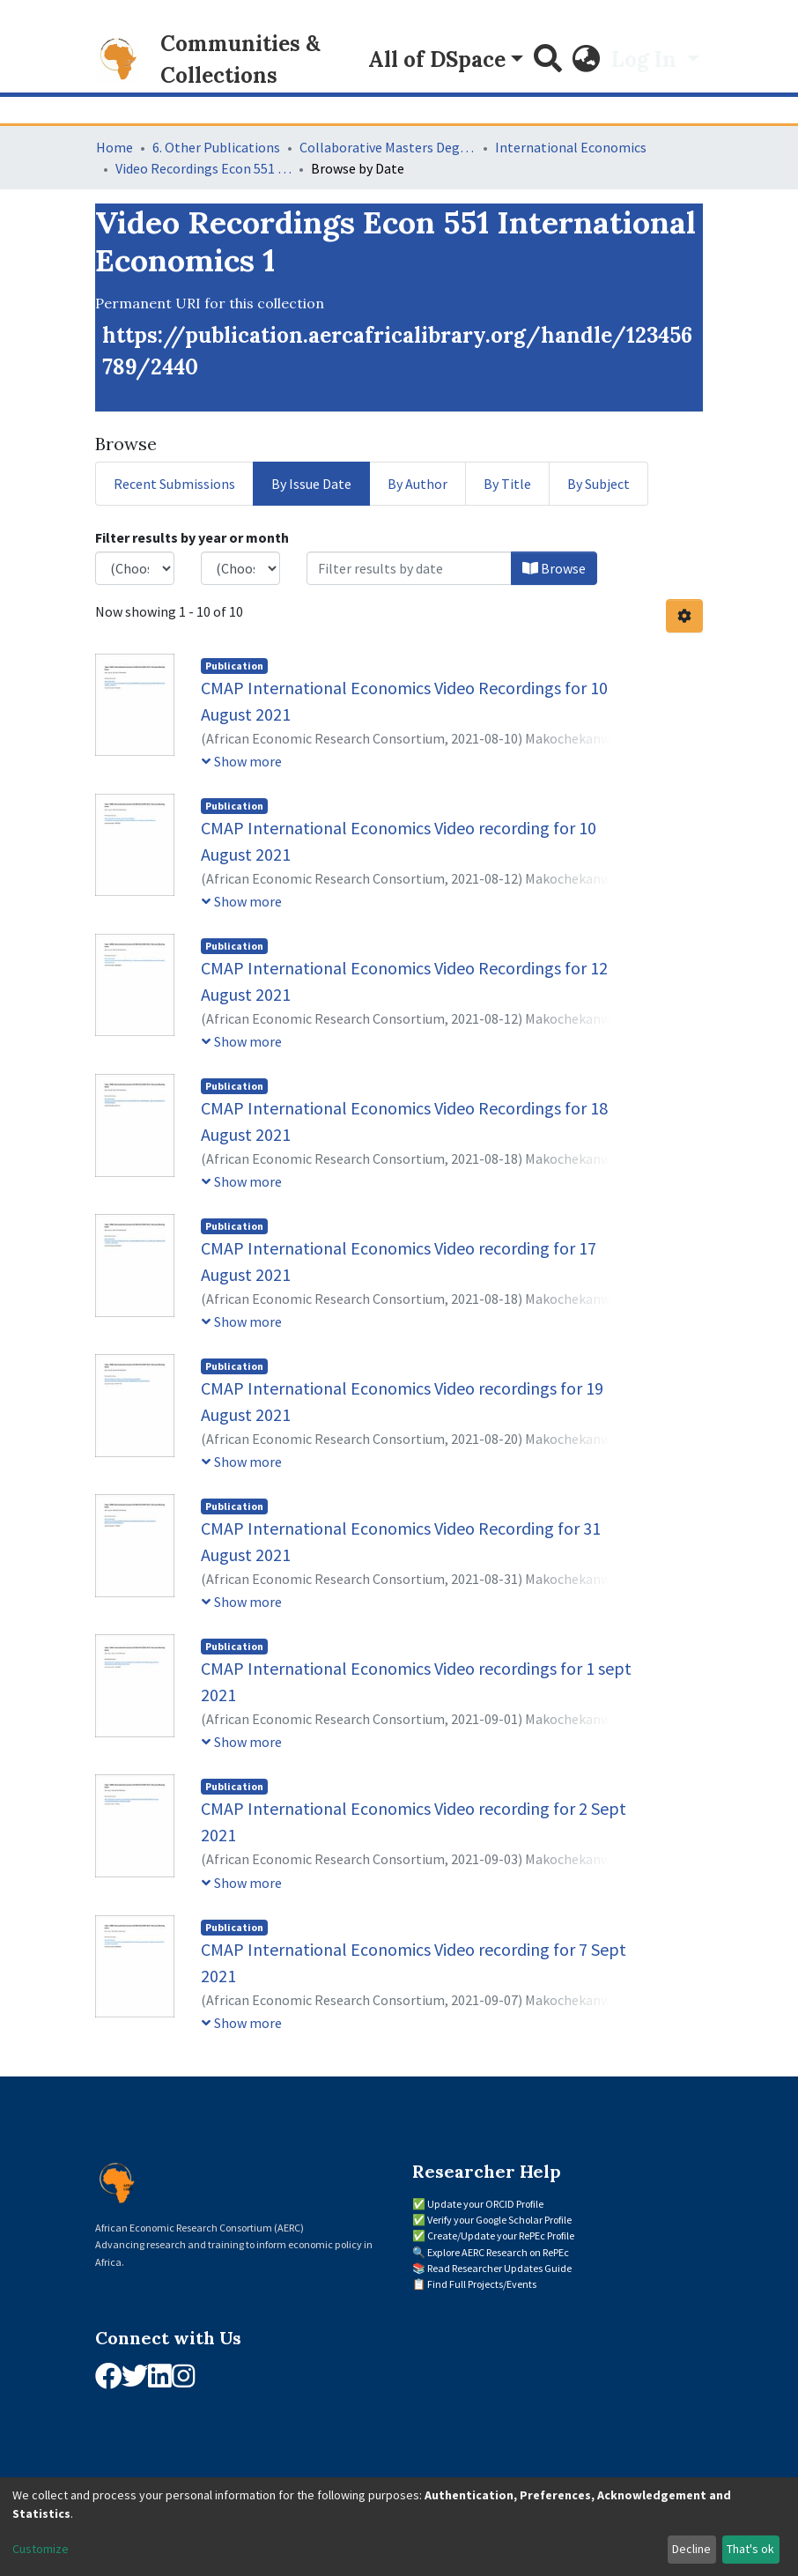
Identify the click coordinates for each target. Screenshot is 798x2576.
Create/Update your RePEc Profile (500, 2235)
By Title (507, 483)
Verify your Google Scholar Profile (499, 2219)
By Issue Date (311, 483)
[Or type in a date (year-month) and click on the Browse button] (409, 568)
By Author (417, 483)
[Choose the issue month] (240, 568)
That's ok (750, 2549)
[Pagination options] (684, 616)
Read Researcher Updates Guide (499, 2268)
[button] (586, 60)
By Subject (598, 483)
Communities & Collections (240, 59)
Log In (646, 59)
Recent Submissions (174, 483)
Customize (40, 2549)
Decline (691, 2549)
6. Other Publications (216, 147)
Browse (554, 568)
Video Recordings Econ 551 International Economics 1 (203, 168)
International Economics (571, 147)
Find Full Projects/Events (481, 2284)
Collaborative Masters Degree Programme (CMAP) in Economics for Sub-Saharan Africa (387, 147)
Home (114, 147)
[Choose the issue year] (134, 568)
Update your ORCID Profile (485, 2203)
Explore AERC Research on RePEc (498, 2252)
